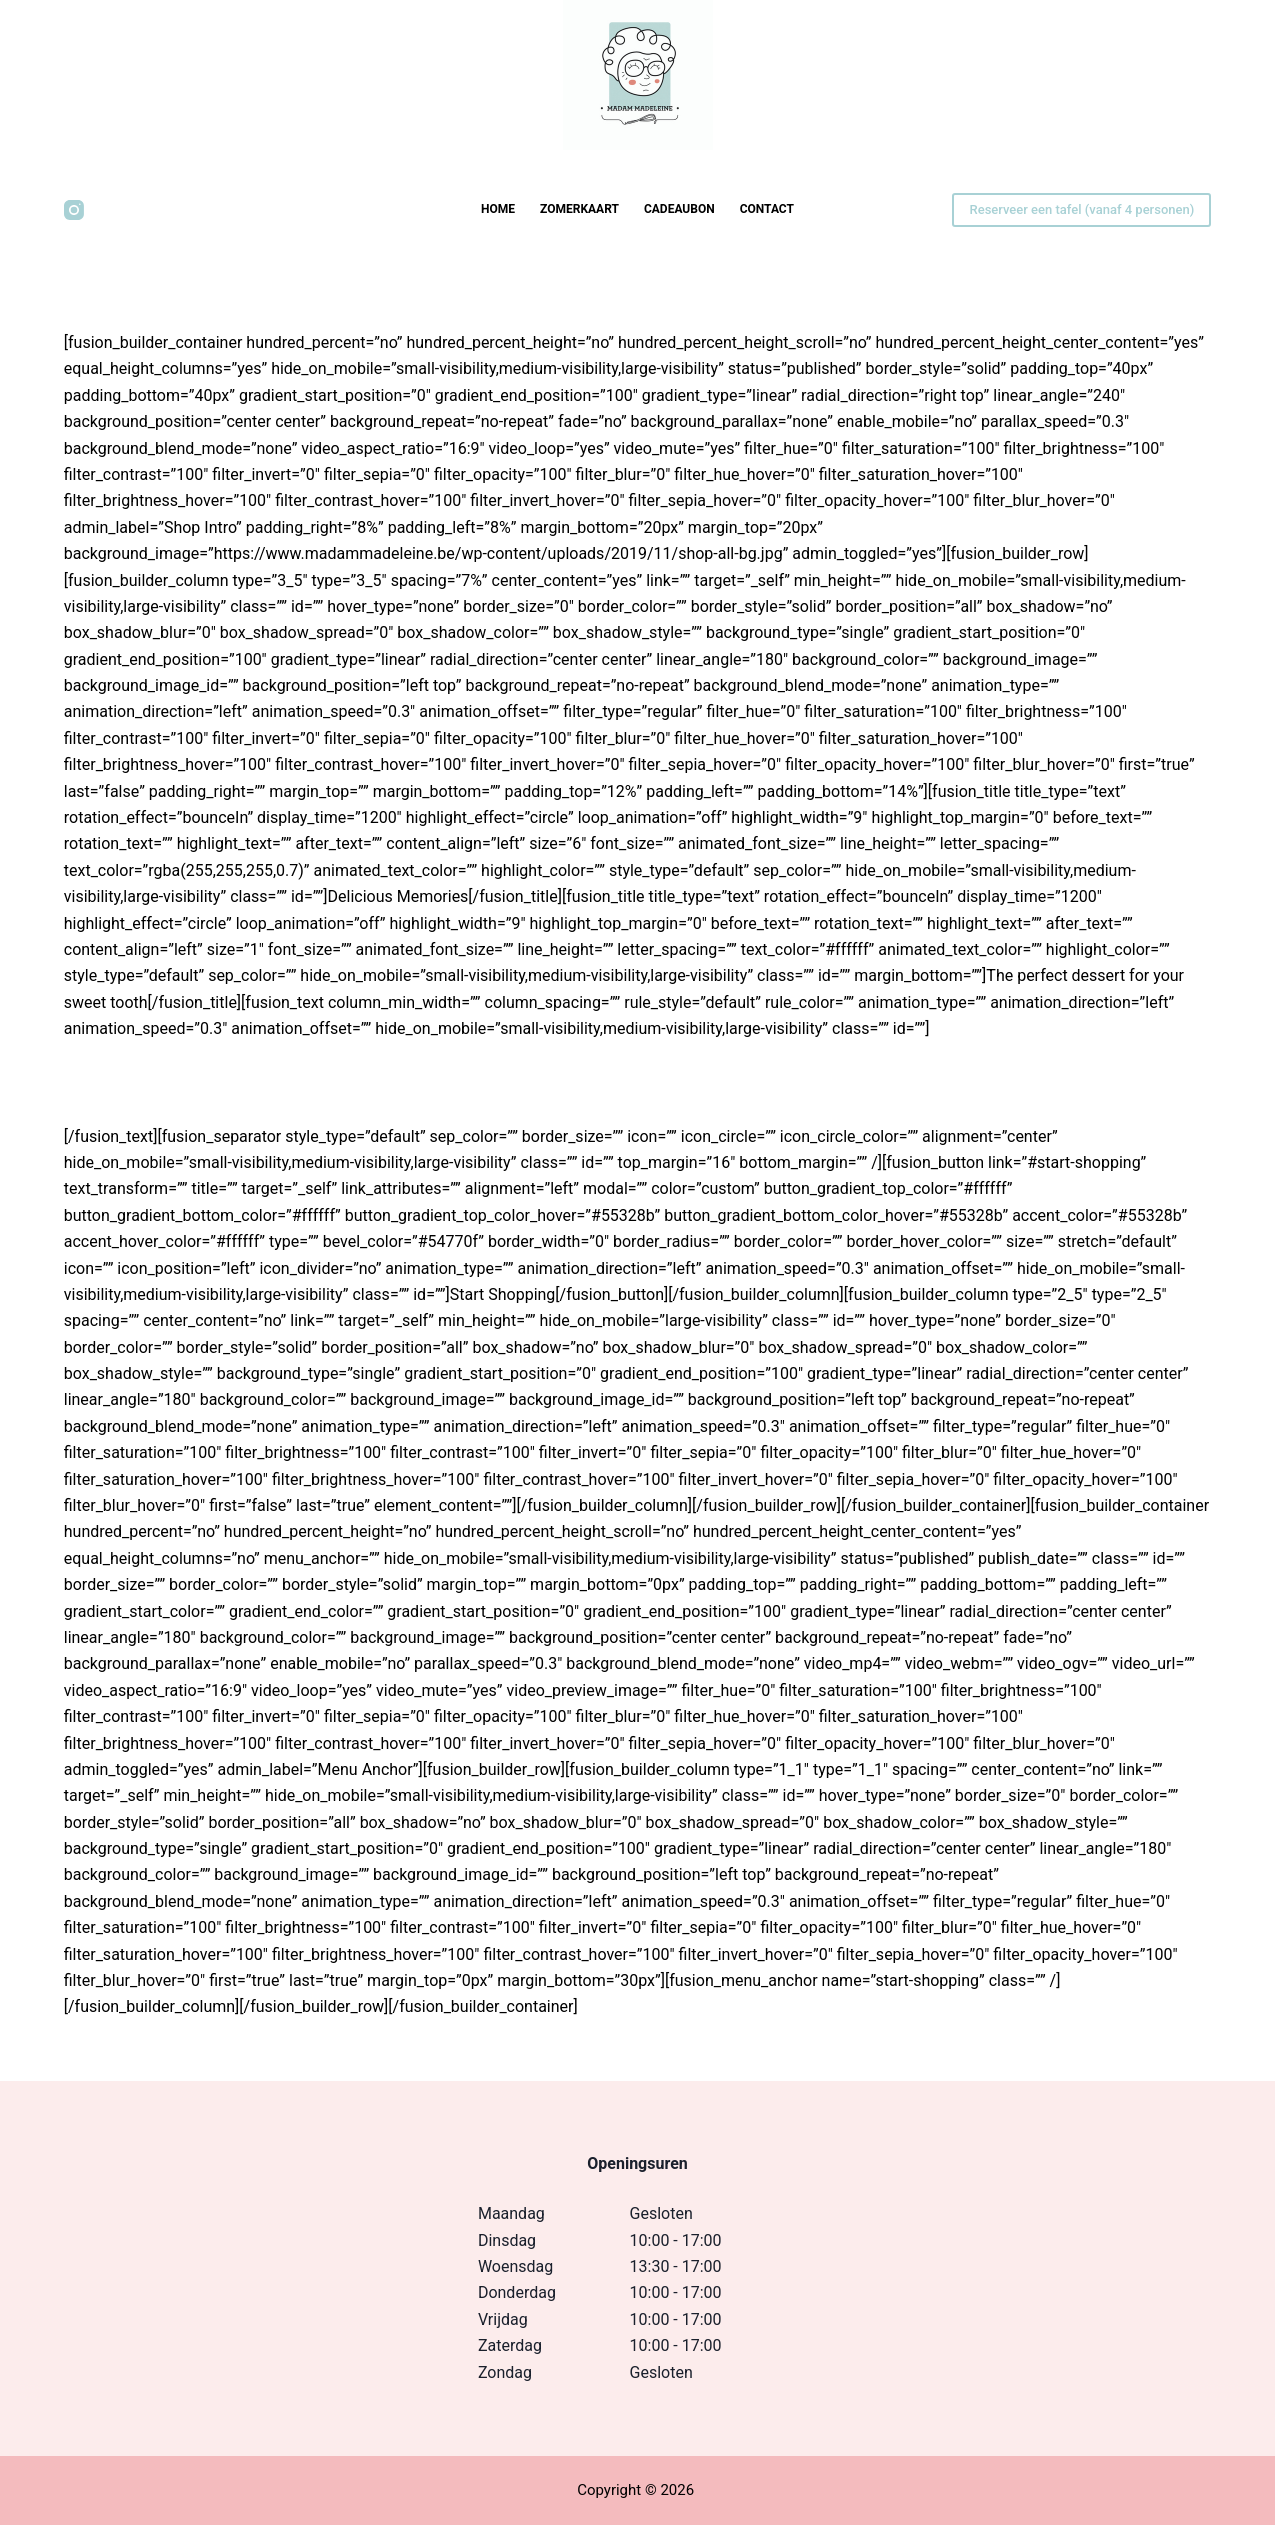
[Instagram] (74, 210)
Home (498, 209)
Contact (767, 209)
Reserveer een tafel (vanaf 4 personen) (1081, 209)
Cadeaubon (679, 209)
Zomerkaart (579, 209)
